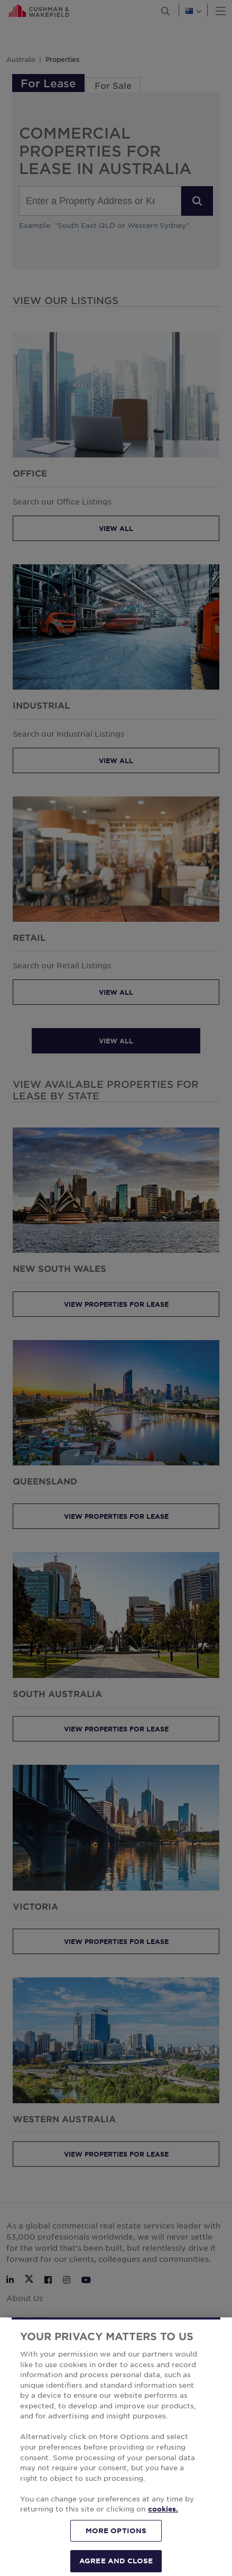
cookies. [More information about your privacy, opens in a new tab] (163, 2529)
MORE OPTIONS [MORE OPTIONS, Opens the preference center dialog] (116, 2550)
